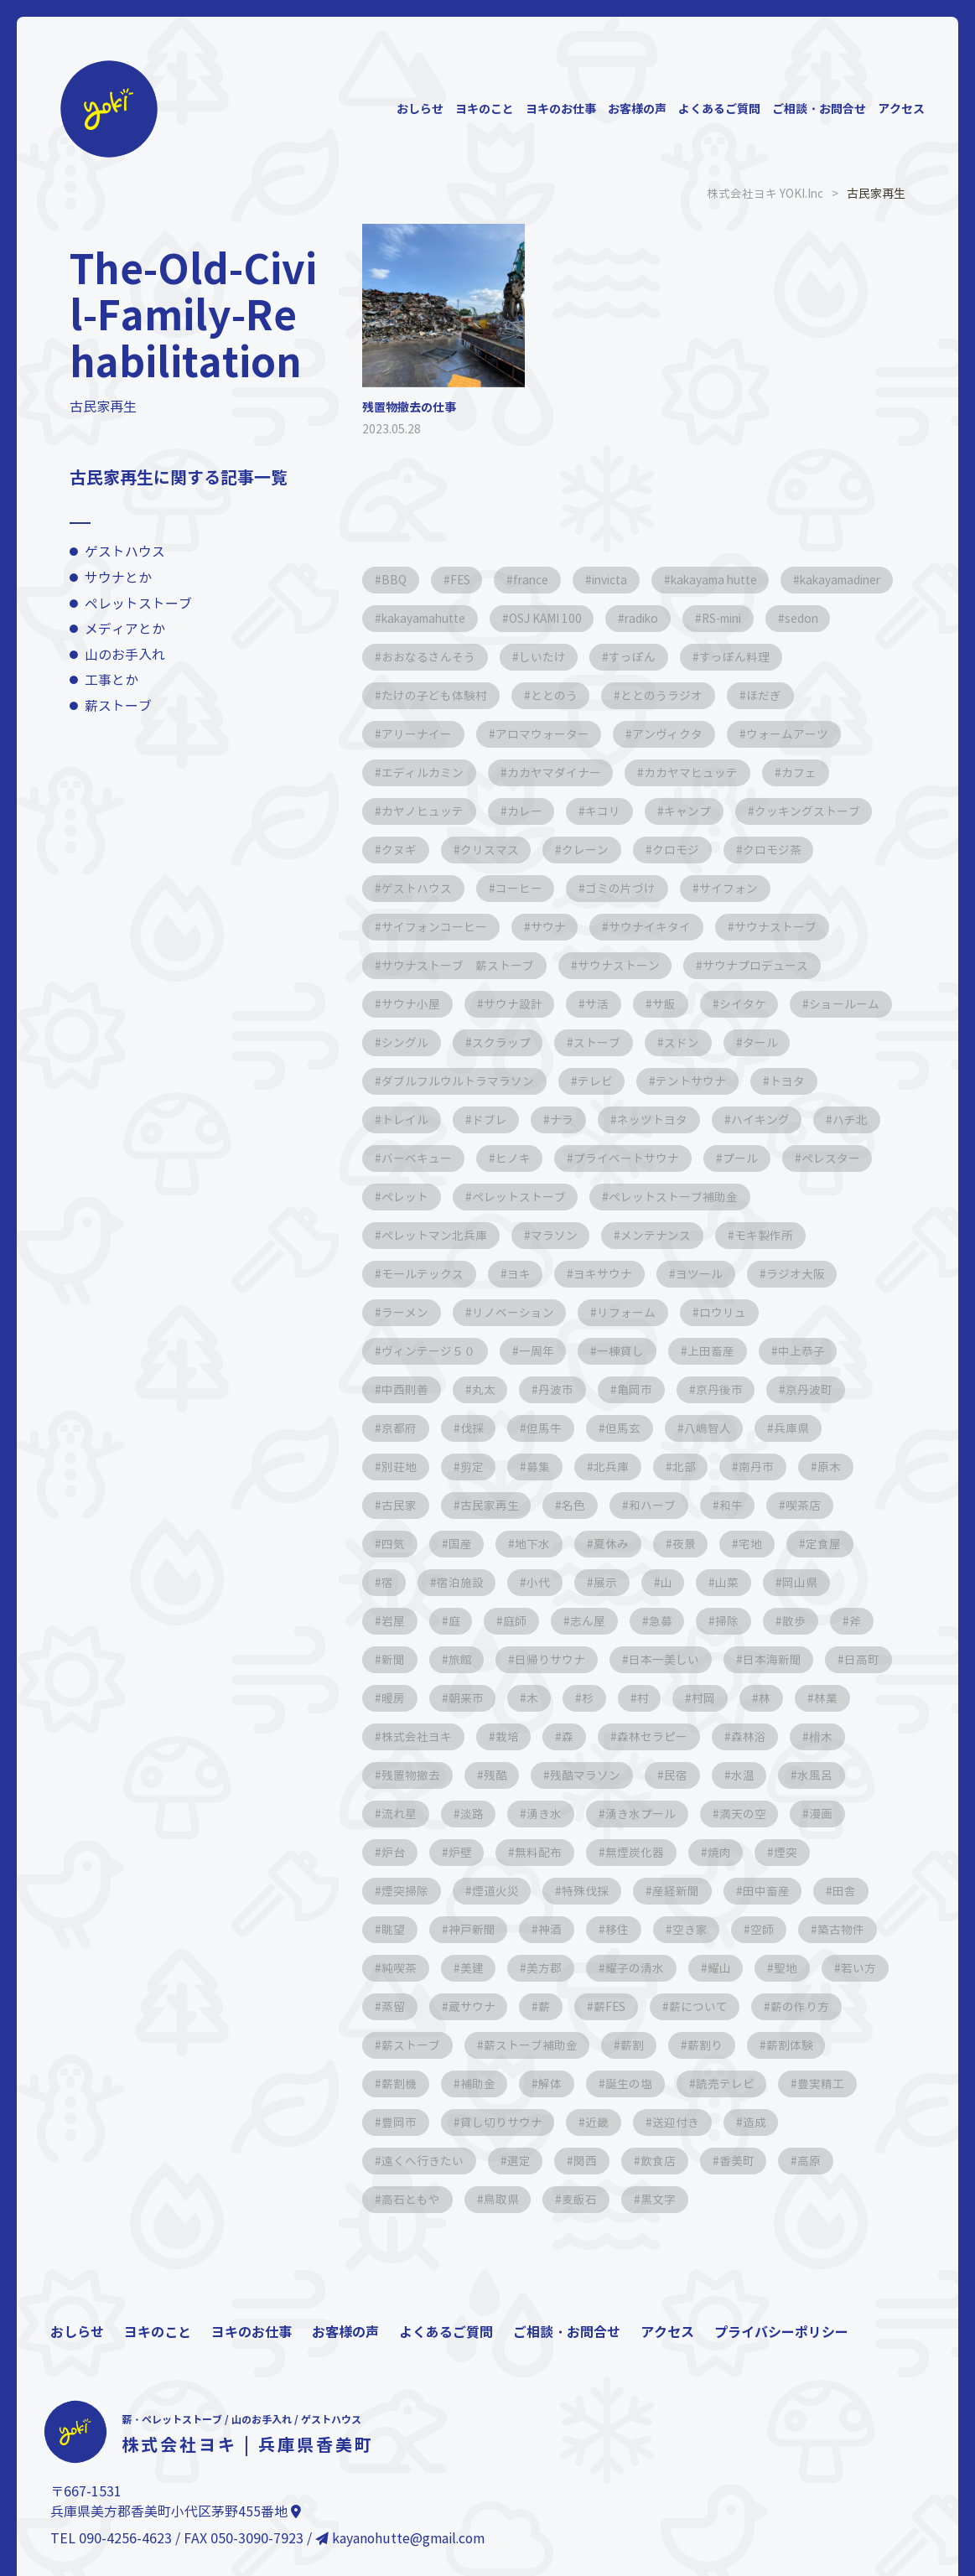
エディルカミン (551, 772)
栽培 (578, 1736)
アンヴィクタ (753, 734)
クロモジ (833, 849)
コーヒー (625, 888)
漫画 (394, 1852)
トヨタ (399, 1119)
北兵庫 (617, 1466)
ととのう (672, 695)
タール (399, 1081)
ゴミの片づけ (729, 888)
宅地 (761, 1544)
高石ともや (411, 2199)
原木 (841, 1466)
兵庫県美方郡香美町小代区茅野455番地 (175, 2512)
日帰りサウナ (555, 1659)
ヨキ (521, 1274)
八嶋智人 (715, 1428)
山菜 (737, 1582)
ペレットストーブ (138, 603)
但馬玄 (629, 1428)
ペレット (509, 1197)
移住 (623, 1929)
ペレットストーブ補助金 (782, 1197)
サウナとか (118, 578)
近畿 (694, 2122)
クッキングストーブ (435, 849)
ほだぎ (399, 734)
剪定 (474, 1466)
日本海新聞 (780, 1659)
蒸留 (474, 2006)
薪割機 (492, 2083)
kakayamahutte (559, 618)
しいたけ (715, 657)
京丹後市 (727, 1389)
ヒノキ (596, 1158)
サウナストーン (621, 965)
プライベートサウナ (712, 1158)
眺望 (394, 1929)
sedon (491, 657)
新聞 (394, 1659)
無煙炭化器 (710, 1852)
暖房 (474, 1698)
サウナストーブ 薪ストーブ (458, 965)
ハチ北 (399, 1158)
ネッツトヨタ (739, 1119)
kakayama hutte (729, 580)
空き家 (698, 1929)
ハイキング (849, 1119)
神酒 (555, 1929)
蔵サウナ (555, 2006)
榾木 (394, 1775)
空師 (773, 1929)
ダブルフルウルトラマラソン (539, 1081)
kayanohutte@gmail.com (401, 2539)
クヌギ (550, 849)
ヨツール (705, 1274)
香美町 (745, 2161)
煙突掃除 (405, 1891)
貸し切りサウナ (596, 2122)
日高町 (399, 1698)
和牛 (739, 1505)
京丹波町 (819, 1389)
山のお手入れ (125, 654)
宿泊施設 (462, 1582)
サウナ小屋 (411, 1004)
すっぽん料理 (417, 695)
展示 (612, 1582)
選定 (521, 2161)
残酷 (566, 1775)
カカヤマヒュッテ (823, 772)
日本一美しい (670, 1659)
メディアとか (125, 629)
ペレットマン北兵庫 (435, 1235)
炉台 (463, 1852)
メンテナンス (660, 1235)
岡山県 (812, 1582)
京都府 (399, 1428)
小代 (543, 1582)
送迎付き (774, 2122)
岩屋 (394, 1621)
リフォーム (631, 1312)
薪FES (697, 2006)
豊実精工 (405, 2122)
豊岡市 (492, 2122)
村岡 (794, 1698)
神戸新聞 (474, 1929)
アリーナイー (498, 734)
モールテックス (423, 1274)
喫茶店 (814, 1505)
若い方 (399, 2006)
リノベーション (516, 1312)
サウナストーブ (782, 927)
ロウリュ (729, 1312)
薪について (788, 2006)
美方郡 (549, 1968)
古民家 (399, 1505)
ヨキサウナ (607, 1274)
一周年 (539, 1351)
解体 (647, 2083)
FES (463, 580)
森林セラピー (727, 1736)
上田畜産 (717, 1351)
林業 (394, 1736)
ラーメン (405, 1312)
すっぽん (808, 657)
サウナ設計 (515, 1004)
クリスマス (643, 849)
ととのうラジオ (782, 695)
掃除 (737, 1621)
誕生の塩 (727, 2083)
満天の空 (831, 1813)
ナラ (647, 1119)
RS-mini (405, 657)
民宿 (751, 1775)
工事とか (111, 680)
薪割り (815, 2045)
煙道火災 (498, 1891)
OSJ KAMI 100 (686, 618)
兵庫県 (802, 1428)
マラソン (556, 1235)
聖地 (796, 1968)
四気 (394, 1544)
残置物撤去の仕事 (409, 406)
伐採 (474, 1428)
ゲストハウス (125, 552)
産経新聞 (682, 1891)
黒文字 (664, 2199)
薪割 (741, 2045)
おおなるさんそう (600, 657)
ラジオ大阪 (804, 1274)
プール (827, 1158)
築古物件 (853, 1929)
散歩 (806, 1621)
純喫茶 (399, 1968)
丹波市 (560, 1389)
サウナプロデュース (760, 965)
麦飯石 (584, 2199)
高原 (820, 2161)
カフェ (399, 811)
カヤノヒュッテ (504, 811)
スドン (804, 1042)
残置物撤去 (480, 1775)
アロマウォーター (625, 734)
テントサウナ (776, 1081)
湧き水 (629, 1813)
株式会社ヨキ (486, 1736)
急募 (669, 1621)
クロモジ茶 (411, 888)
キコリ (688, 811)
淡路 (555, 1813)
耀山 (727, 1968)
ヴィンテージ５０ (429, 1351)
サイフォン (839, 888)
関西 (590, 2161)
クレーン (741, 849)
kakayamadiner (425, 618)
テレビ (678, 1081)
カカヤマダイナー (684, 772)
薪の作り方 (411, 2045)
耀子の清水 (641, 1968)
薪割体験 (405, 2083)
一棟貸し (625, 1351)
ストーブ (717, 1042)
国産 (463, 1544)
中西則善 (405, 1389)
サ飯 (670, 1004)
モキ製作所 (770, 1235)
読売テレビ (825, 2083)
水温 (820, 1775)
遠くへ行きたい (423, 2161)
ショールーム (417, 1042)
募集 (543, 1466)
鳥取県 (503, 2199)
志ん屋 (594, 1621)
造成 (855, 2122)
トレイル (486, 1119)
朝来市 (549, 1698)
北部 (692, 1466)
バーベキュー (498, 1158)
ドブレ (572, 1119)
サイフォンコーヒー (435, 927)
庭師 (520, 1621)
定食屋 (835, 1544)
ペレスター (411, 1197)
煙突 (865, 1852)
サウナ (550, 927)
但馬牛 (549, 1428)
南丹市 (767, 1466)
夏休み (617, 1544)
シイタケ (751, 1004)
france (537, 580)
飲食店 (664, 2161)
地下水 (537, 1544)
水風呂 (399, 1813)
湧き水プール (727, 1813)
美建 (474, 1968)
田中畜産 (774, 1891)
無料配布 (612, 1852)
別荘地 (399, 1466)
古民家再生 (492, 1505)
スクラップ (619, 1042)
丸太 (486, 1389)
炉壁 (531, 1852)
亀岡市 (641, 1389)
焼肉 (796, 1852)
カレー (607, 811)
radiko (786, 618)
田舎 (855, 1891)
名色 (578, 1505)
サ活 (602, 1004)
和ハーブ (658, 1505)
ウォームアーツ (423, 772)
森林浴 (825, 1736)
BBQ (394, 580)
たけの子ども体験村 (551, 695)
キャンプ (774, 811)
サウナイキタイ (655, 927)
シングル (521, 1042)
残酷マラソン (659, 1775)
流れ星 (480, 1813)
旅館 (463, 1659)
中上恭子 (809, 1351)
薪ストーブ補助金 (637, 2045)
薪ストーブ (118, 706)
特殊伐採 (590, 1891)
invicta (620, 580)
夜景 (692, 1544)
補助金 (572, 2083)
